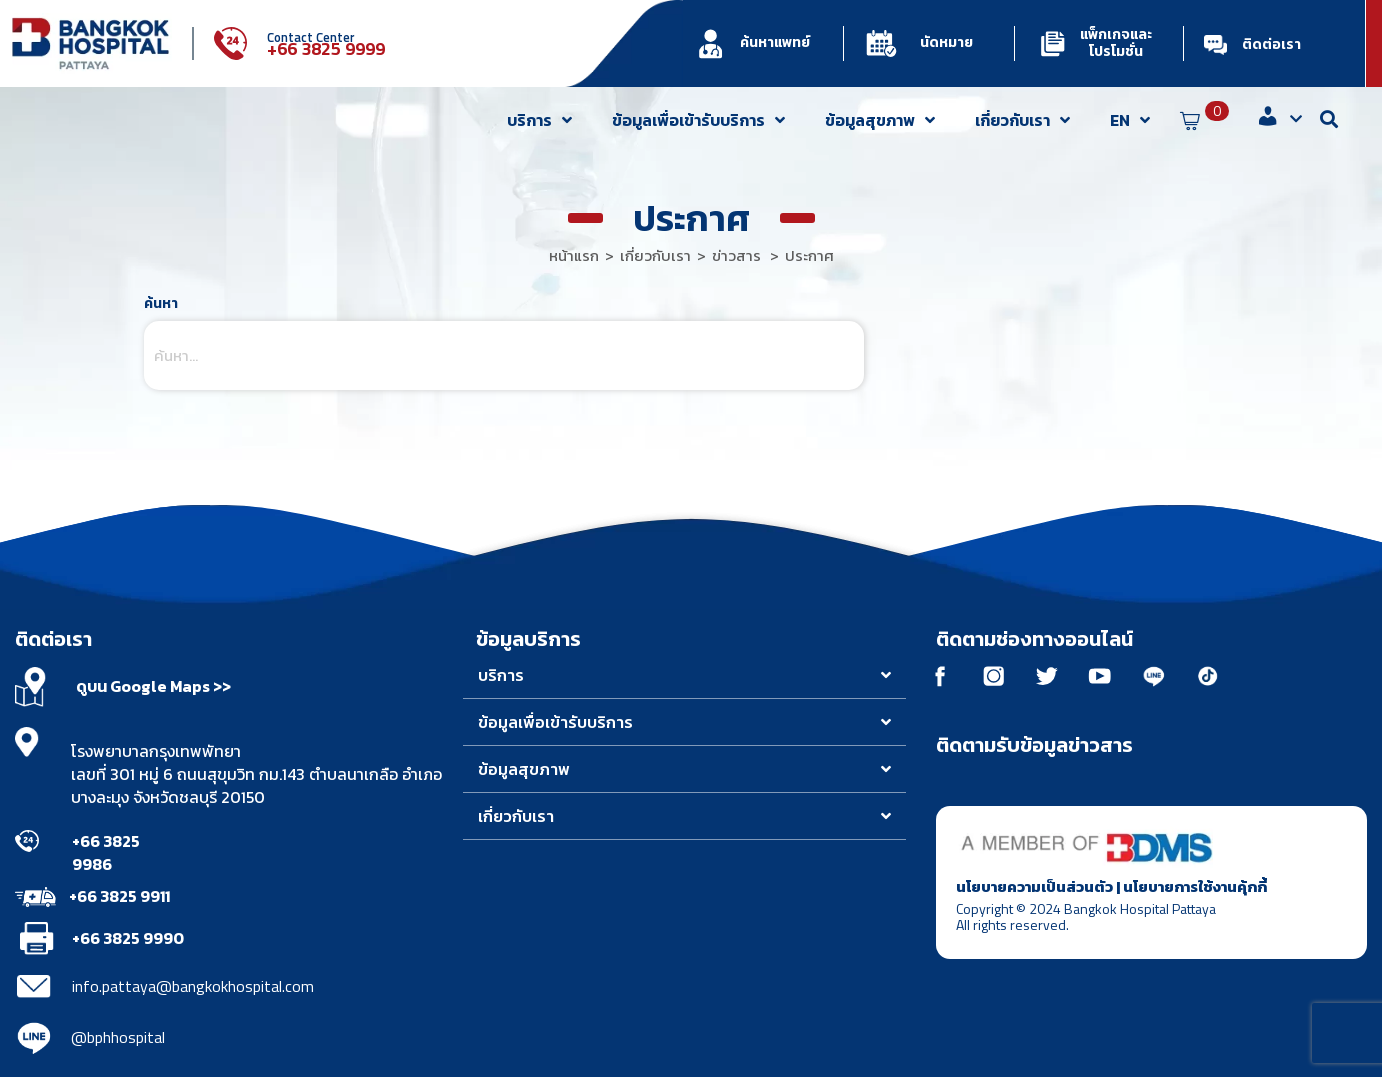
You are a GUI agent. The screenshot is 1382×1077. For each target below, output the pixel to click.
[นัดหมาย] (881, 43)
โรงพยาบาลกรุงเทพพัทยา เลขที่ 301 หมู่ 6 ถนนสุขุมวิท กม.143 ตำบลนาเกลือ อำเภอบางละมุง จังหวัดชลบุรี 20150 (256, 774)
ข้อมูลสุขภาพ (880, 120)
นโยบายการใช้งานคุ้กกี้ (1195, 888)
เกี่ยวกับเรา (1022, 120)
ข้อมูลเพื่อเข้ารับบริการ (698, 120)
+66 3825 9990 (128, 938)
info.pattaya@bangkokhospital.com (193, 986)
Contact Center (311, 37)
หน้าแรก (574, 255)
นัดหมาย (946, 42)
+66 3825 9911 (119, 896)
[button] (685, 675)
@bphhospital (118, 1037)
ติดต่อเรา (1271, 44)
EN (1130, 120)
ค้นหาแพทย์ (775, 42)
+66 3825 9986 (106, 852)
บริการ (539, 120)
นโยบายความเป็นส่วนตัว (1034, 888)
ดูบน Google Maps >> (153, 686)
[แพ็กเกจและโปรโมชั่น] (1052, 43)
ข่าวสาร (736, 255)
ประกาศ (809, 255)
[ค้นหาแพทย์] (710, 43)
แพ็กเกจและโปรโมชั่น (1116, 43)
